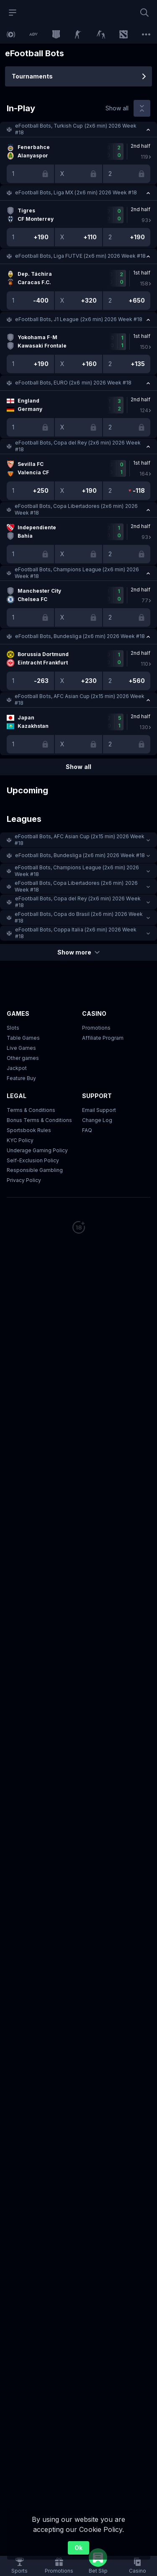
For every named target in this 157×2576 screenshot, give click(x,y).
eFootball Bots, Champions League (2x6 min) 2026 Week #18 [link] (77, 572)
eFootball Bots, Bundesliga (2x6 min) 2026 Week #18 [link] (80, 636)
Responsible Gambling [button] (35, 1170)
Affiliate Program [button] (103, 1038)
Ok (78, 2547)
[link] (11, 34)
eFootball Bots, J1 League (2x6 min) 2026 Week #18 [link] (78, 319)
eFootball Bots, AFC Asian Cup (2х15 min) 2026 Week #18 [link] (79, 699)
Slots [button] (13, 1028)
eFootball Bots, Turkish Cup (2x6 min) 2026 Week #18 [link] (75, 129)
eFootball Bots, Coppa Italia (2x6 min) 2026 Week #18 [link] (75, 932)
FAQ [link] (87, 1130)
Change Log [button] (97, 1120)
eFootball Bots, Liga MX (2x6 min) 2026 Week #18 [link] (76, 192)
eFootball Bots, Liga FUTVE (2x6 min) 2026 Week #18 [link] (80, 256)
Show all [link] (117, 108)
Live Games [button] (21, 1048)
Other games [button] (23, 1058)
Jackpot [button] (17, 1068)
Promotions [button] (96, 1028)
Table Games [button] (23, 1038)
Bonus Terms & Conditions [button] (39, 1120)
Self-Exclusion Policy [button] (33, 1160)
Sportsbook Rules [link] (29, 1130)
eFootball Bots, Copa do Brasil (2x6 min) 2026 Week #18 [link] (79, 917)
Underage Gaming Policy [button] (37, 1150)
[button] (78, 129)
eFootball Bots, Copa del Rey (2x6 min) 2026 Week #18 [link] (78, 445)
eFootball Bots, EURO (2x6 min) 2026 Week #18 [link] (73, 382)
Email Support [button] (99, 1110)
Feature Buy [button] (21, 1078)
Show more (78, 952)
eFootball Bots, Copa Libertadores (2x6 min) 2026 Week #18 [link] (76, 509)
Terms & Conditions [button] (31, 1110)
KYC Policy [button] (20, 1140)
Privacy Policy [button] (24, 1180)
